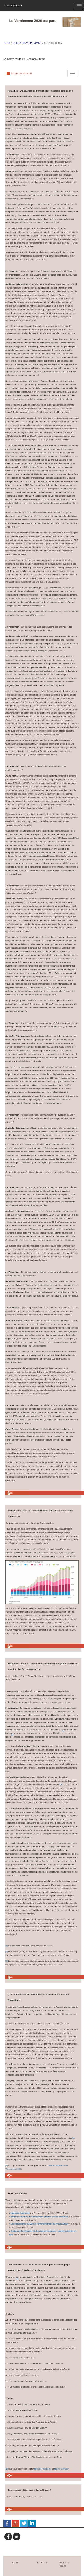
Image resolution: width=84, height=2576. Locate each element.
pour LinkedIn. (61, 2469)
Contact (16, 2562)
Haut (10, 1493)
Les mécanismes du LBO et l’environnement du (40, 2224)
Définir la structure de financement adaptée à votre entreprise (39, 2217)
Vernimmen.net (13, 5)
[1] (6, 1946)
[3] (61, 1784)
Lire (7, 43)
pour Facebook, (42, 2469)
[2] (6, 1951)
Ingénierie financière (20, 2213)
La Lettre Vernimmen (27, 43)
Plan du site (41, 2562)
